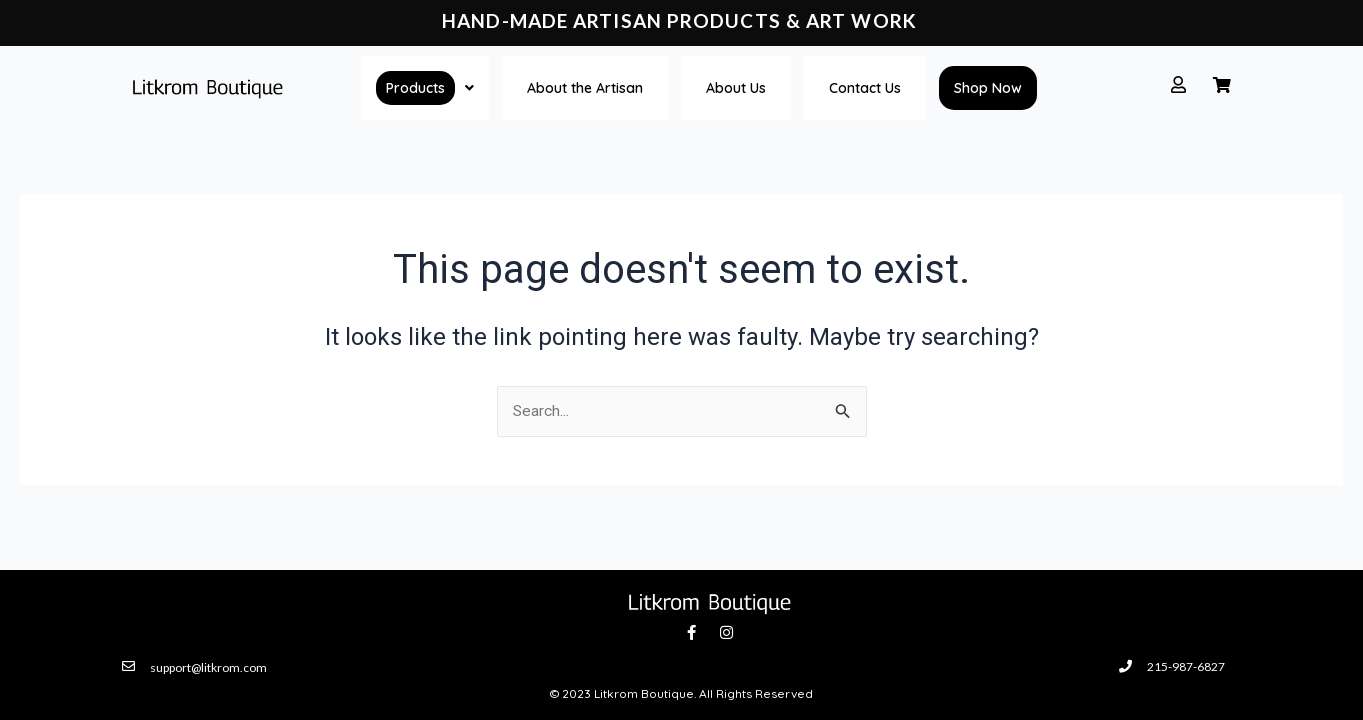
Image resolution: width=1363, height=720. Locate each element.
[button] (425, 88)
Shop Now (988, 88)
